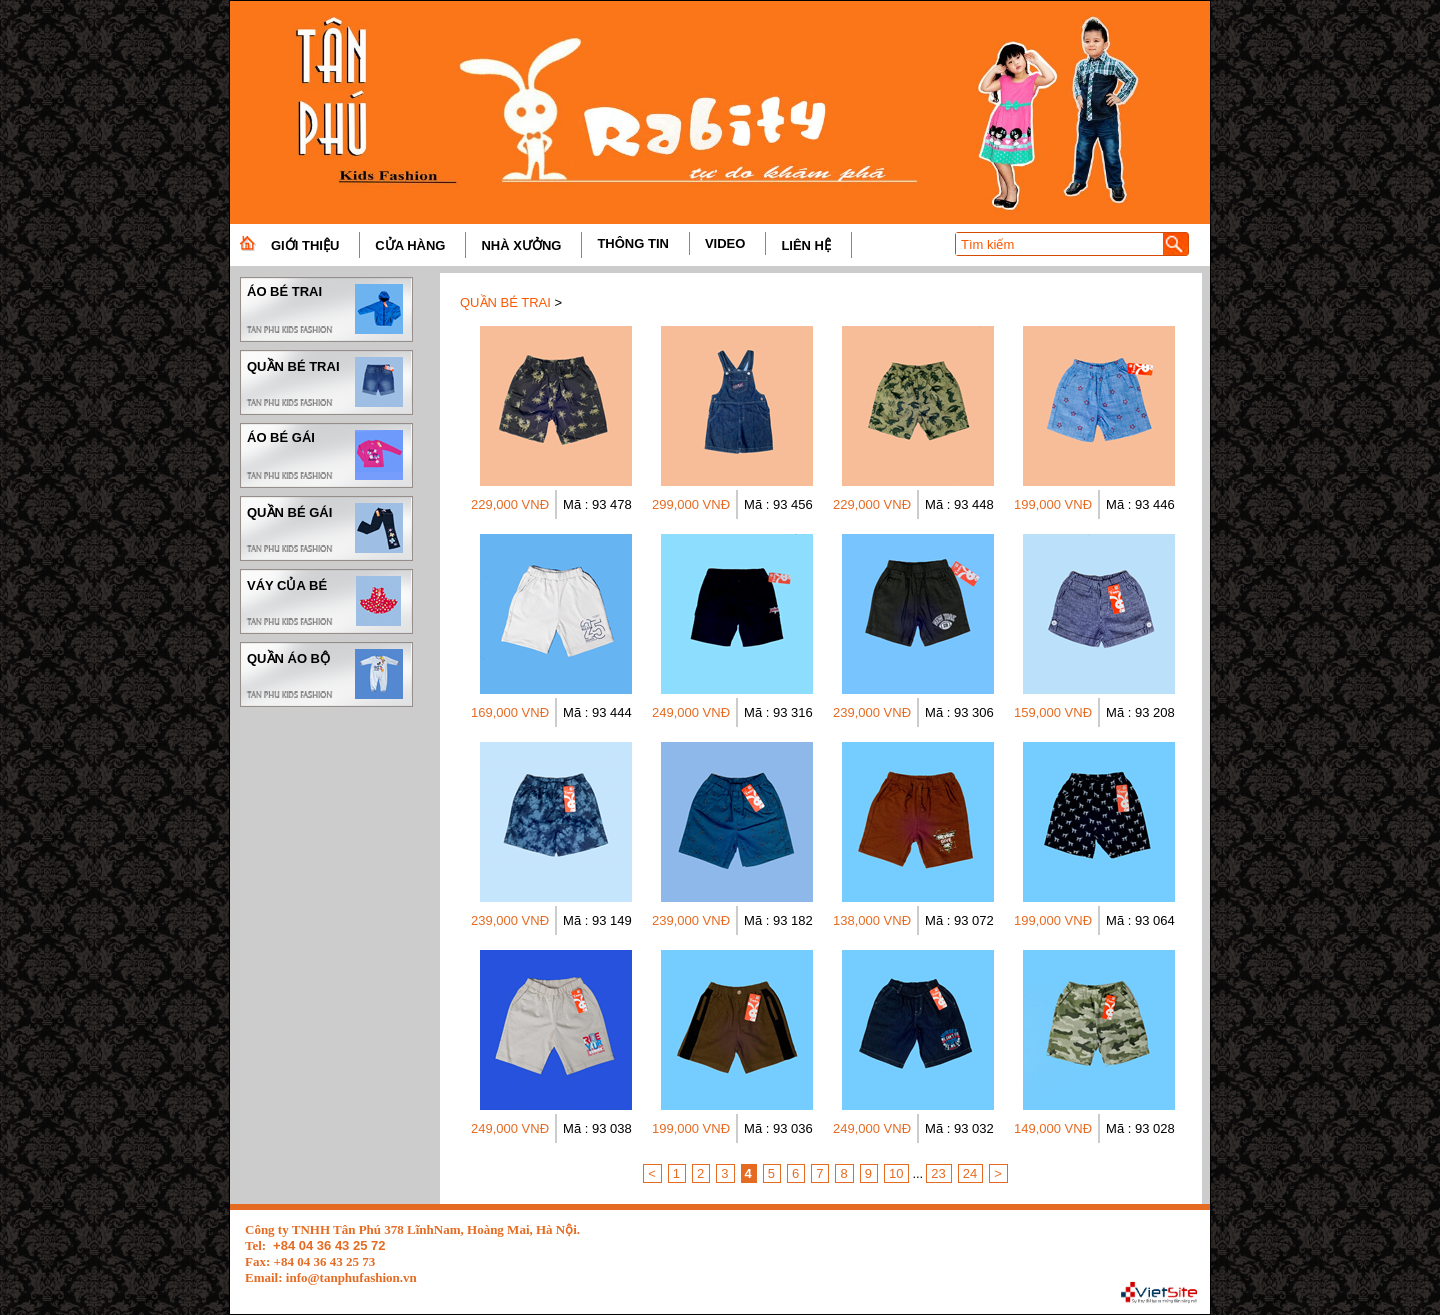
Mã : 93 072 (959, 920)
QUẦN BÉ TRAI (326, 382)
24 (970, 1173)
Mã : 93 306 (959, 712)
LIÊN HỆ (806, 245)
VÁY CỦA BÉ (326, 601)
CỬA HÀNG (410, 245)
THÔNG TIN (633, 243)
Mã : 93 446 (1140, 504)
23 (938, 1173)
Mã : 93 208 (1140, 712)
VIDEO (725, 243)
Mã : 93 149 (597, 920)
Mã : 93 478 (597, 504)
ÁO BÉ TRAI (326, 309)
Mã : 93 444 (597, 712)
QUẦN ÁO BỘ (326, 674)
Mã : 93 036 (778, 1128)
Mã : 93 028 (1140, 1128)
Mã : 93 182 (778, 920)
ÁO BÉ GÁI (326, 455)
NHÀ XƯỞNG (521, 245)
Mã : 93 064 (1140, 920)
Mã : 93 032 (959, 1128)
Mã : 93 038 (597, 1128)
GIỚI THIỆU (305, 245)
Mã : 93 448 (959, 504)
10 (896, 1173)
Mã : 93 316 (778, 712)
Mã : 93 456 (778, 504)
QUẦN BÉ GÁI (326, 528)
